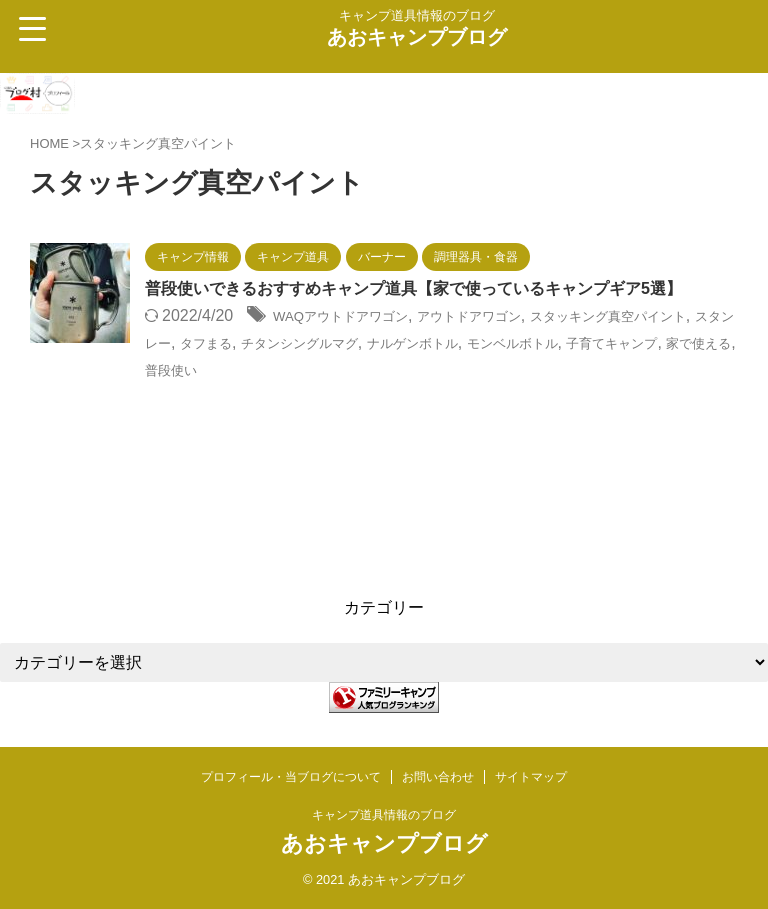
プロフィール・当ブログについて (291, 778)
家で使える (331, 395)
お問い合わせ (438, 778)
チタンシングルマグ (436, 369)
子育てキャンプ (226, 395)
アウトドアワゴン (512, 343)
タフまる (323, 369)
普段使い (412, 395)
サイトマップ (531, 778)
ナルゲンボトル (573, 369)
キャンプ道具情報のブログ (384, 816)
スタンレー (242, 369)
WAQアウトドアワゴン (356, 343)
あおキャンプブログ (417, 37)
